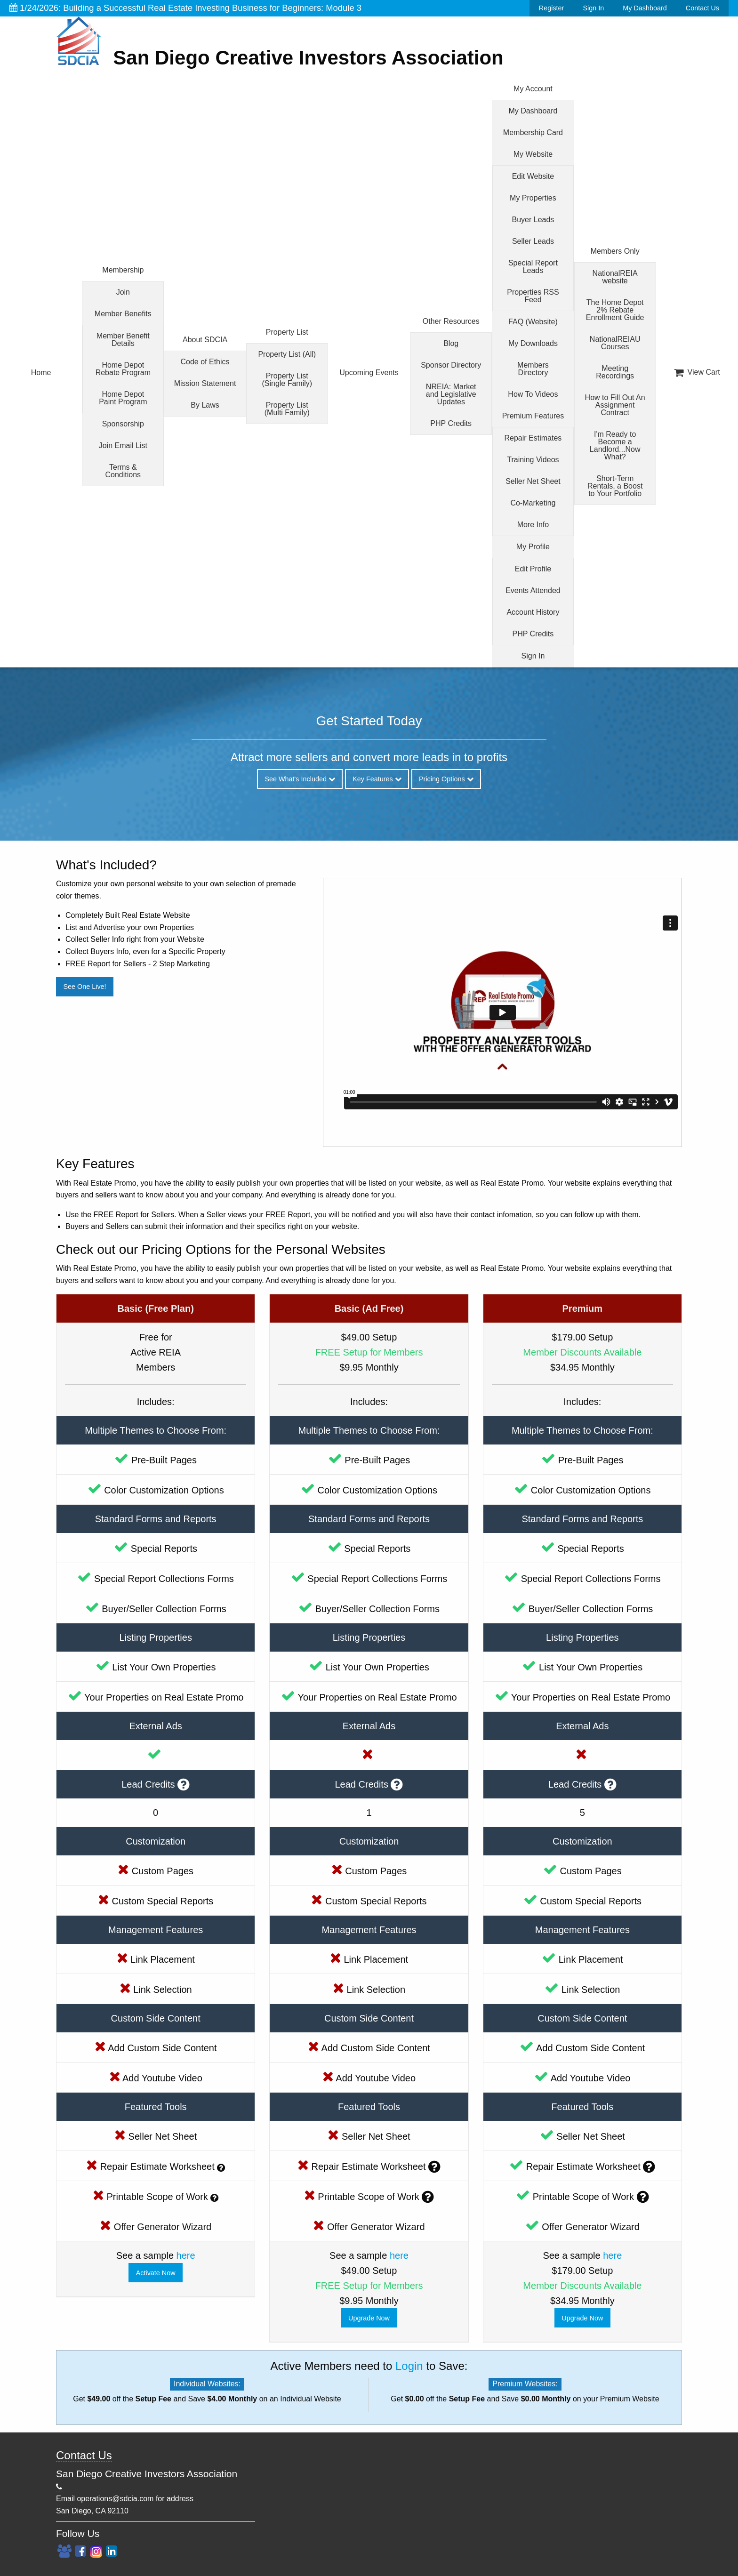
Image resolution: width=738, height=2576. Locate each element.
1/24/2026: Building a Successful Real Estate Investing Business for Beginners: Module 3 (185, 8)
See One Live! (84, 986)
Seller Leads (533, 241)
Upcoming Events (368, 373)
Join (123, 292)
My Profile (533, 547)
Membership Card (533, 132)
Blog (450, 343)
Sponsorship (123, 424)
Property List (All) (287, 354)
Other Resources (451, 321)
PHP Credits (451, 423)
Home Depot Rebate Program (123, 369)
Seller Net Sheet (533, 481)
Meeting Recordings (615, 372)
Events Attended (533, 590)
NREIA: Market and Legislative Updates (451, 394)
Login (409, 2365)
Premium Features (533, 416)
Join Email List (123, 445)
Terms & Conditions (123, 471)
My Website (533, 154)
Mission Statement (205, 383)
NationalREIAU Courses (615, 343)
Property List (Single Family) (287, 379)
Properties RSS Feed (533, 296)
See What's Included (300, 779)
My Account (533, 89)
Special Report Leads (533, 266)
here (185, 2255)
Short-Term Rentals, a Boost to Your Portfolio (614, 486)
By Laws (205, 405)
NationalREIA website (615, 277)
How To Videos (533, 394)
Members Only (615, 251)
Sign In (593, 8)
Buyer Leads (533, 220)
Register (551, 8)
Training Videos (533, 460)
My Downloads (533, 343)
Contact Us (702, 8)
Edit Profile (533, 569)
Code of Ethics (205, 362)
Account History (532, 612)
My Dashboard (645, 8)
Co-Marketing (532, 503)
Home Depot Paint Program (123, 398)
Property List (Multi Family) (287, 409)
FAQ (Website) (533, 322)
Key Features (377, 779)
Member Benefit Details (123, 339)
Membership (123, 270)
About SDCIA (205, 340)
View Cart (697, 372)
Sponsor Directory (451, 365)
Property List (287, 332)
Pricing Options (446, 779)
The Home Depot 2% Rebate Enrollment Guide (615, 309)
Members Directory (533, 369)
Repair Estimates (533, 438)
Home (41, 373)
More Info (533, 525)
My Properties (533, 198)
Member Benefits (123, 314)
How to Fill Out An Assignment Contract (615, 405)
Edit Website (533, 176)
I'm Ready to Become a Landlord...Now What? (615, 445)
